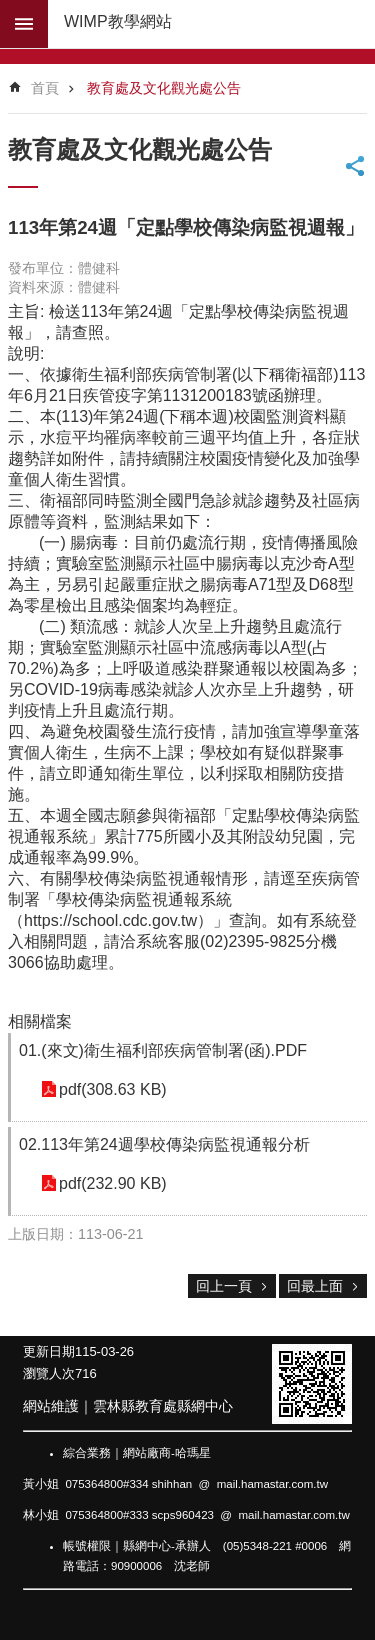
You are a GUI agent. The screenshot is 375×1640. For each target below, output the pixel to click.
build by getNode (24, 24)
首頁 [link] (45, 88)
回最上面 (315, 1286)
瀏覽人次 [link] (49, 1373)
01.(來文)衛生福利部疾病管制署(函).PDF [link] (163, 1050)
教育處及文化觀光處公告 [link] (164, 88)
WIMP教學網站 (118, 21)
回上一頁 (224, 1286)
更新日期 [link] (49, 1351)
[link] (312, 1384)
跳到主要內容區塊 (10, 10)
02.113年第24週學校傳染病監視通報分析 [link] (164, 1144)
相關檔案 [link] (40, 1021)
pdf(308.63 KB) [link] (113, 1089)
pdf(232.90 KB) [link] (113, 1183)
